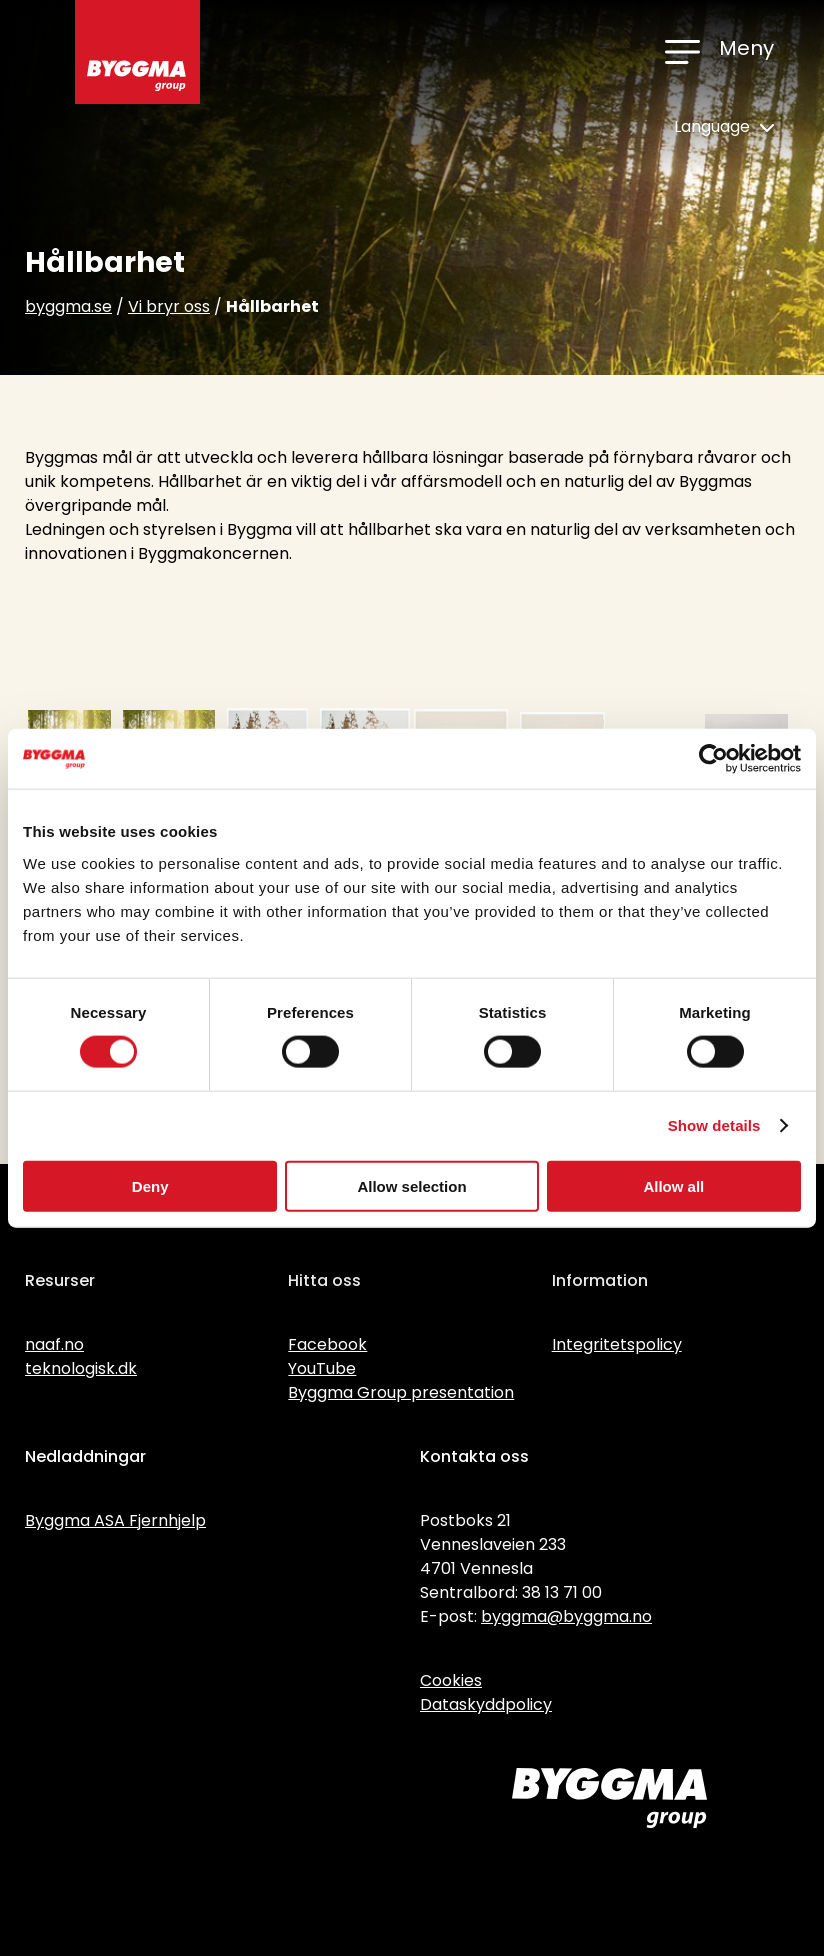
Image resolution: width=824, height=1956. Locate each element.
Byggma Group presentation (401, 1392)
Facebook (327, 1344)
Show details (714, 1125)
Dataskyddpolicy (486, 1704)
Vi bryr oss (169, 306)
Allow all (673, 1185)
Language (724, 126)
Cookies (451, 1680)
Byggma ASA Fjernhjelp (115, 1520)
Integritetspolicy (617, 1344)
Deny (150, 1185)
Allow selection (411, 1185)
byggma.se (68, 306)
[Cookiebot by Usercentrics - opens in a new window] (713, 759)
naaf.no (54, 1344)
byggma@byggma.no (566, 1616)
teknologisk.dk (81, 1368)
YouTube (322, 1368)
